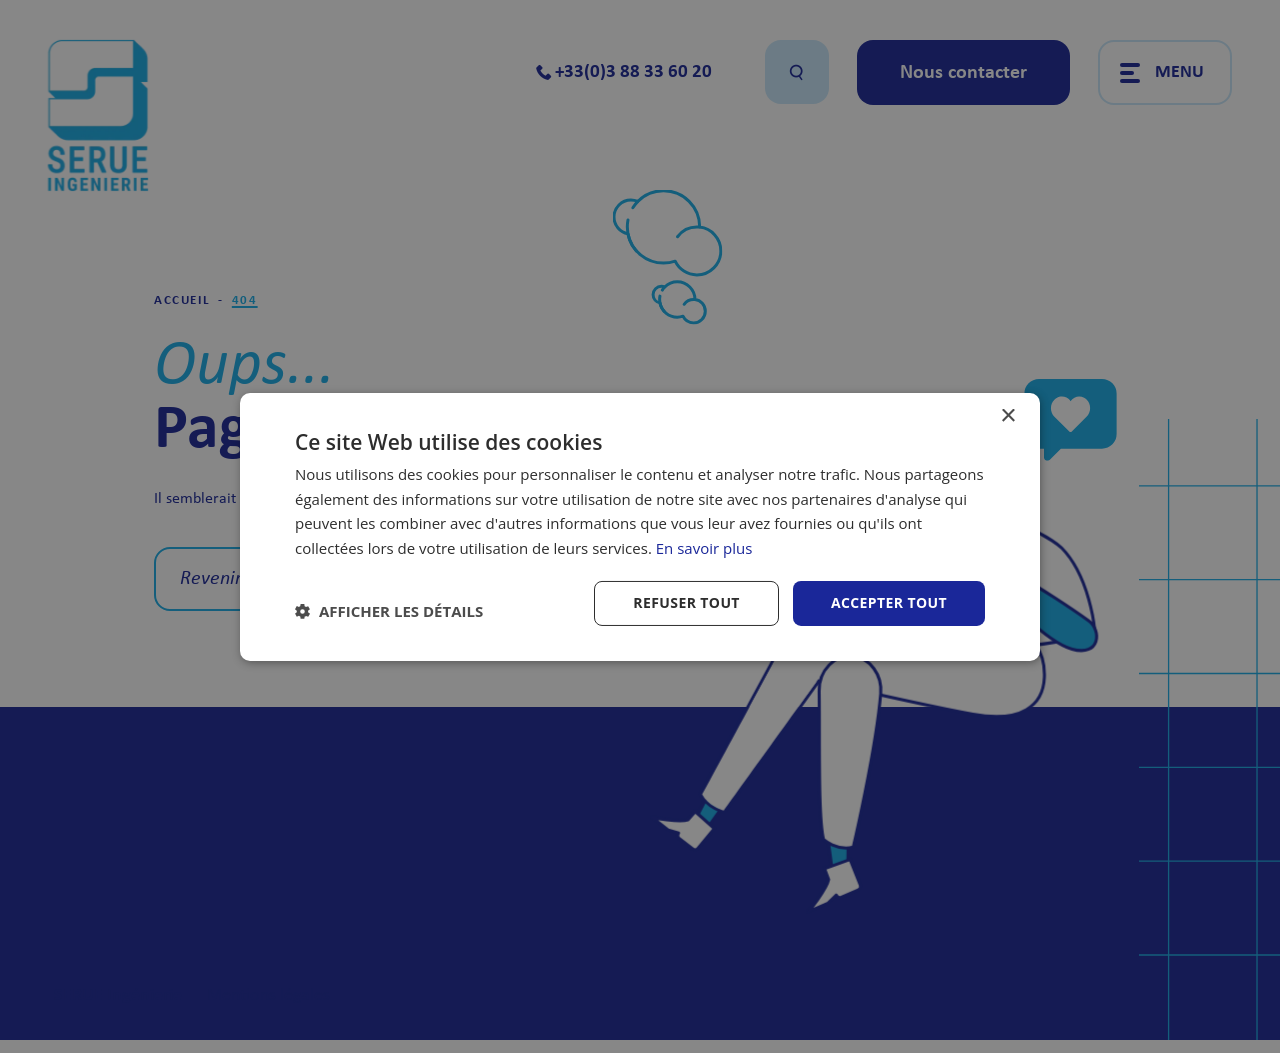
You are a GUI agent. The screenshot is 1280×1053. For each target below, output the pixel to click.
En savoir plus (704, 548)
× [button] (1007, 415)
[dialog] (640, 526)
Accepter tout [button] (889, 602)
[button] (389, 611)
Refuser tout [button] (686, 602)
